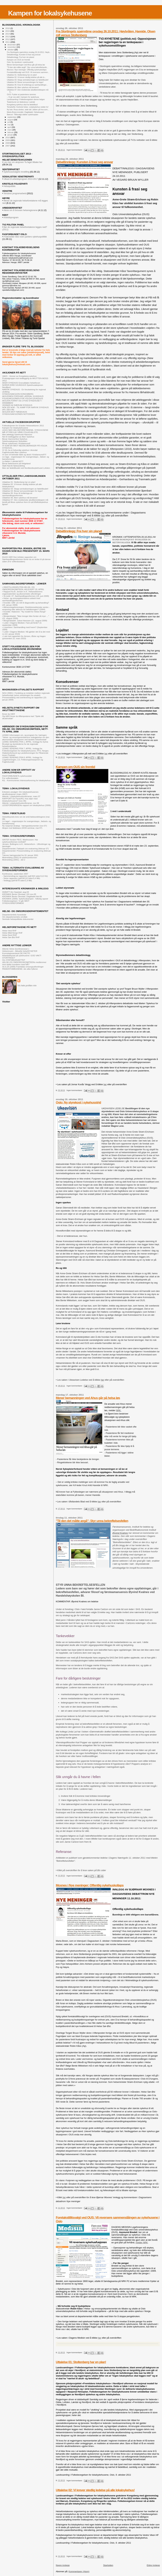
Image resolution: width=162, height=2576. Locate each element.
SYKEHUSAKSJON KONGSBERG (17, 394)
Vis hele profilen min (27, 985)
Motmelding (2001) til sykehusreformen (19, 857)
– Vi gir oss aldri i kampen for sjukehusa (23, 97)
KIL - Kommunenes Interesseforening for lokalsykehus (26, 780)
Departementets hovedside (14, 914)
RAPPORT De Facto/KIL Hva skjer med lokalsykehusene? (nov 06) (20, 799)
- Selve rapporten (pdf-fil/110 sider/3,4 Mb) (21, 878)
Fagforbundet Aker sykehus (14, 452)
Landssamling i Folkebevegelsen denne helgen (26, 99)
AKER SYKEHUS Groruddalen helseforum (21, 383)
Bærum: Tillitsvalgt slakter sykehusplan (22, 114)
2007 (7, 146)
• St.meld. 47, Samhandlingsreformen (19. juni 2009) (25, 596)
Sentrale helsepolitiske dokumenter (17, 919)
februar (11, 132)
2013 (7, 36)
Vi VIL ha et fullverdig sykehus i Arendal (19, 450)
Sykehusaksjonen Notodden (14, 441)
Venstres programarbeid (14, 193)
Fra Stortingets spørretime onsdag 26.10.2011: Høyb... (29, 52)
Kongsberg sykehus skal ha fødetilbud (22, 105)
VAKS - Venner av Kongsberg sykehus (19, 376)
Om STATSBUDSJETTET (13, 960)
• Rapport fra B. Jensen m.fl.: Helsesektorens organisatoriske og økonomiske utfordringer (22, 592)
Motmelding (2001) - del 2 (13, 860)
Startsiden (108, 2565)
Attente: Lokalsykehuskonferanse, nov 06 (20, 803)
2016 (7, 28)
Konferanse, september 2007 (15, 874)
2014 (7, 34)
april (10, 127)
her (57, 143)
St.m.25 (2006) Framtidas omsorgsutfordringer (23, 967)
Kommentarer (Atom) (79, 2571)
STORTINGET (8, 958)
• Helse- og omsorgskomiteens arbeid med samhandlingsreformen (21, 599)
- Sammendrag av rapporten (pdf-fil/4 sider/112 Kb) (25, 876)
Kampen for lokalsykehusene (50, 13)
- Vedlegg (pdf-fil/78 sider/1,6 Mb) (17, 880)
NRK (118, 1410)
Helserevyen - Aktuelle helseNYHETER (19, 951)
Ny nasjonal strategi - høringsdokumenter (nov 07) (24, 826)
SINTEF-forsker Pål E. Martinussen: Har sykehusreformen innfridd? (20, 840)
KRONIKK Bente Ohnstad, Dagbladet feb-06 (22, 896)
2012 (7, 39)
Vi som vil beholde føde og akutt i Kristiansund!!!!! (24, 454)
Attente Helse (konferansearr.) (15, 949)
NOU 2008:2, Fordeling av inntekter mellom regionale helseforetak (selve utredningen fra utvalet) (26, 694)
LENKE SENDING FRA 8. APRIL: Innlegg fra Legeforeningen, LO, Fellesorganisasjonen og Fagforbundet (22, 759)
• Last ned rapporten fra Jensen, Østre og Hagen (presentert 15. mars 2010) (24, 637)
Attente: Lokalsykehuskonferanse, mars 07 (21, 796)
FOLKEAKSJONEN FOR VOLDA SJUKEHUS (22, 398)
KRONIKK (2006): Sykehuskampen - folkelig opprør (25, 899)
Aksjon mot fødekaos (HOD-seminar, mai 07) (22, 828)
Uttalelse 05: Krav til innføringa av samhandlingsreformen (17, 494)
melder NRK (142, 2242)
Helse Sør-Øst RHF (11, 937)
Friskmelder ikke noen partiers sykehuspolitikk (25, 237)
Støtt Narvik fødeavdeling (13, 466)
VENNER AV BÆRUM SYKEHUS (17, 405)
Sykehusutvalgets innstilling (17, 172)
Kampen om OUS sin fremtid (75, 767)
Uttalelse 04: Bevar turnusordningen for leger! (25, 82)
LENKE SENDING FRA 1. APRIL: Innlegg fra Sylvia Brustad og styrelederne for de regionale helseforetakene (25, 744)
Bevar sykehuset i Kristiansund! (16, 443)
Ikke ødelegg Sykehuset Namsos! (17, 434)
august (11, 120)
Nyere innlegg (63, 2565)
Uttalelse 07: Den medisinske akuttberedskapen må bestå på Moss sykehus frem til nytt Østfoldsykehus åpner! (25, 502)
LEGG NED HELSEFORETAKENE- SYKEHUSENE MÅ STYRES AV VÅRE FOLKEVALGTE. (25, 431)
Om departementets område (14, 917)
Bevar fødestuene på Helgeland (16, 463)
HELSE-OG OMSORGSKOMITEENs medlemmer (24, 962)
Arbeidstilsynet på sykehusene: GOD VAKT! (21, 955)
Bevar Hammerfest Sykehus (14, 439)
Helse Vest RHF (9, 930)
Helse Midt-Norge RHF (12, 933)
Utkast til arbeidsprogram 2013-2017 (21, 179)
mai (9, 125)
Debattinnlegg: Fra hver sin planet (79, 531)
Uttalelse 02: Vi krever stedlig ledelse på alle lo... (26, 77)
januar (10, 135)
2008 (7, 143)
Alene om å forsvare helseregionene (20, 210)
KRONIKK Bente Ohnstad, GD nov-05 (19, 894)
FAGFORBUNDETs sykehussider (17, 776)
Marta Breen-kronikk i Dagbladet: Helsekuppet (25, 112)
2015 (7, 31)
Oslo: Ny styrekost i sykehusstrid (78, 1102)
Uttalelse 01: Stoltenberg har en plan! (81, 2362)
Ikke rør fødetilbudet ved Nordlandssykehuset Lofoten (26, 468)
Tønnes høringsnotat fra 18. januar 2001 (20, 855)
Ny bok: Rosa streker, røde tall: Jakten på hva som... (28, 109)
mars (10, 130)
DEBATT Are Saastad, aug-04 (15, 892)
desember (12, 45)
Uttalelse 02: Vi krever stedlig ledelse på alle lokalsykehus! (95, 2490)
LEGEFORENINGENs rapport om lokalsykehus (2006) (26, 805)
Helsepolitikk (9, 186)
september (12, 117)
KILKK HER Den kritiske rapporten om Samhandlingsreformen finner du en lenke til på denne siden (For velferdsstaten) (26, 559)
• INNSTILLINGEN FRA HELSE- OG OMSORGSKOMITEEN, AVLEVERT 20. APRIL (23, 588)
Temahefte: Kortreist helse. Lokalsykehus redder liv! (27, 107)
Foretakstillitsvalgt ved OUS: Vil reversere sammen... (28, 72)
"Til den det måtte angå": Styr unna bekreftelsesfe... (27, 67)
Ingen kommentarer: (75, 150)
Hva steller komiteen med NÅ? (15, 964)
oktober (11, 50)
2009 (7, 140)
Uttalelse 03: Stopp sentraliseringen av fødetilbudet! (27, 80)
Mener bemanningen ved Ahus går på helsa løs (88, 1398)
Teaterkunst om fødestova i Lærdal (21, 102)
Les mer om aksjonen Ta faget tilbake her (23, 162)
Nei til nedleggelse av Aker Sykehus (18, 437)
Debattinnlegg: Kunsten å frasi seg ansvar (84, 162)
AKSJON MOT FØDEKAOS (14, 412)
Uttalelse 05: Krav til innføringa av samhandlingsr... (27, 85)
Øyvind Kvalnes (120, 1533)
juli (9, 122)
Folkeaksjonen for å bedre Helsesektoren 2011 (23, 425)
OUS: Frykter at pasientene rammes (21, 94)
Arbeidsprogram (11, 217)
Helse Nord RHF (9, 935)
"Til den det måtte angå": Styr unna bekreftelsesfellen (92, 1521)
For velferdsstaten (10, 778)
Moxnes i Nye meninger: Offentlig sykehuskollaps (90, 1885)
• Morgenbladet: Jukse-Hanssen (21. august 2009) (24, 620)
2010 (7, 137)
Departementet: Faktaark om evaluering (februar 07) (25, 848)
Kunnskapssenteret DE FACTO (16, 953)
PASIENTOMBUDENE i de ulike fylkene (20, 969)
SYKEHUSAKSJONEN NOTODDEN (18, 414)
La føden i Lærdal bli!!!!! (12, 461)
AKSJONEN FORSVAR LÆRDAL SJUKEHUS (22, 396)
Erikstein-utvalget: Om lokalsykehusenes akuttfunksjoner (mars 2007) (20, 793)
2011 (7, 42)
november (12, 47)
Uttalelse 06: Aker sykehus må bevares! (23, 87)
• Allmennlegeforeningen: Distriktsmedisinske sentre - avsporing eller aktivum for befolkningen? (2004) (26, 608)
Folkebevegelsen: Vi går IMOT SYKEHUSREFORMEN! (15, 902)
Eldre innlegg (153, 2565)
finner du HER (8, 714)
